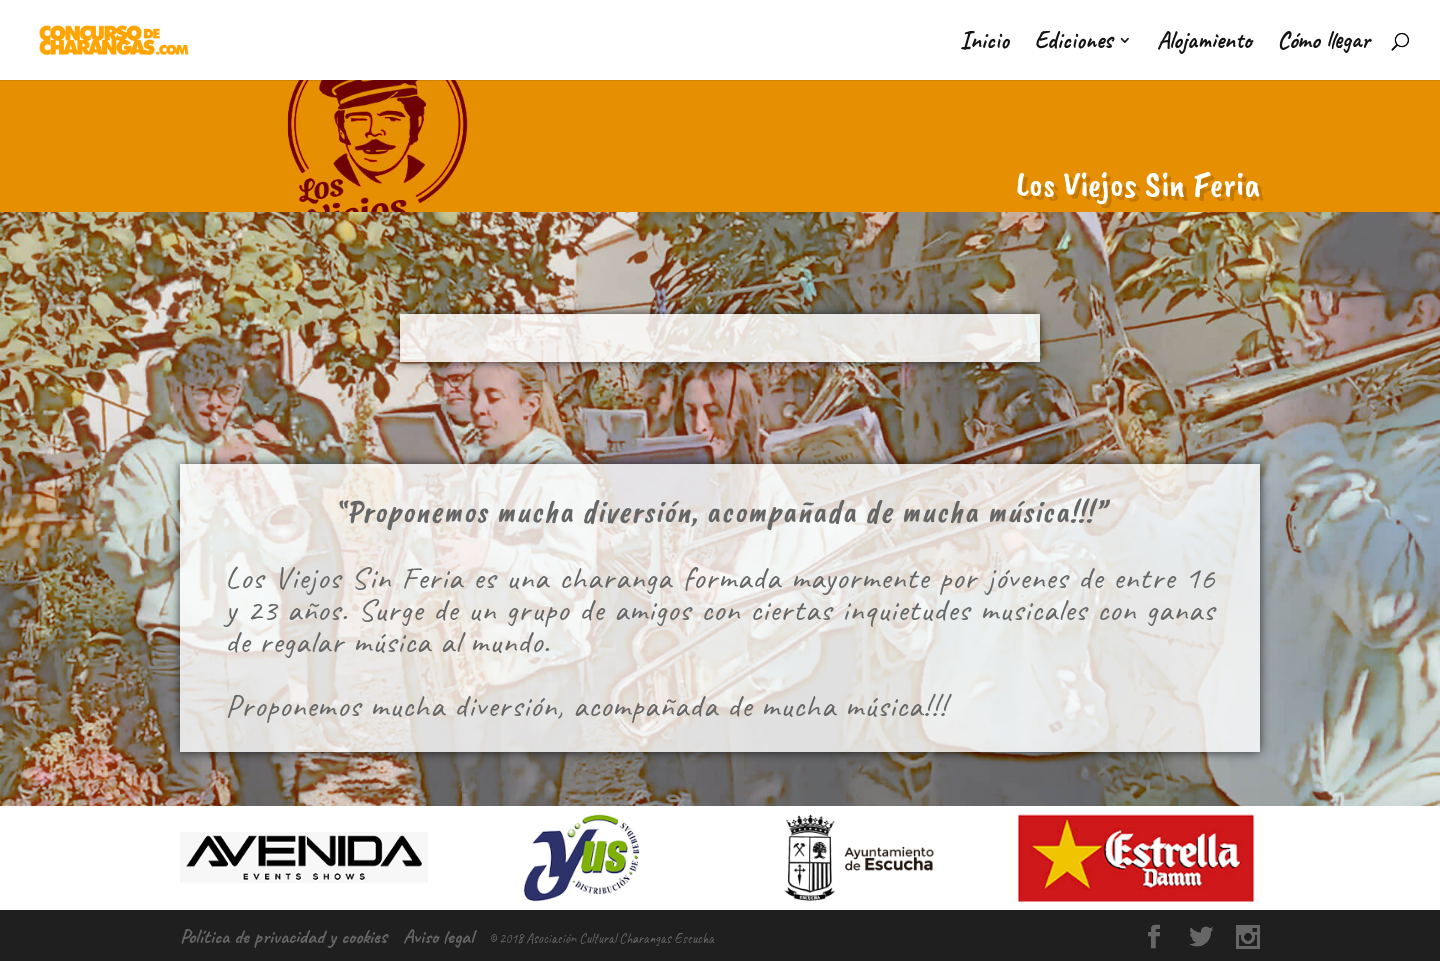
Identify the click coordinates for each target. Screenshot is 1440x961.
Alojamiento (1204, 44)
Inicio (984, 44)
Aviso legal (438, 936)
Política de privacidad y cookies (283, 936)
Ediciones (1073, 44)
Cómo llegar (1323, 44)
